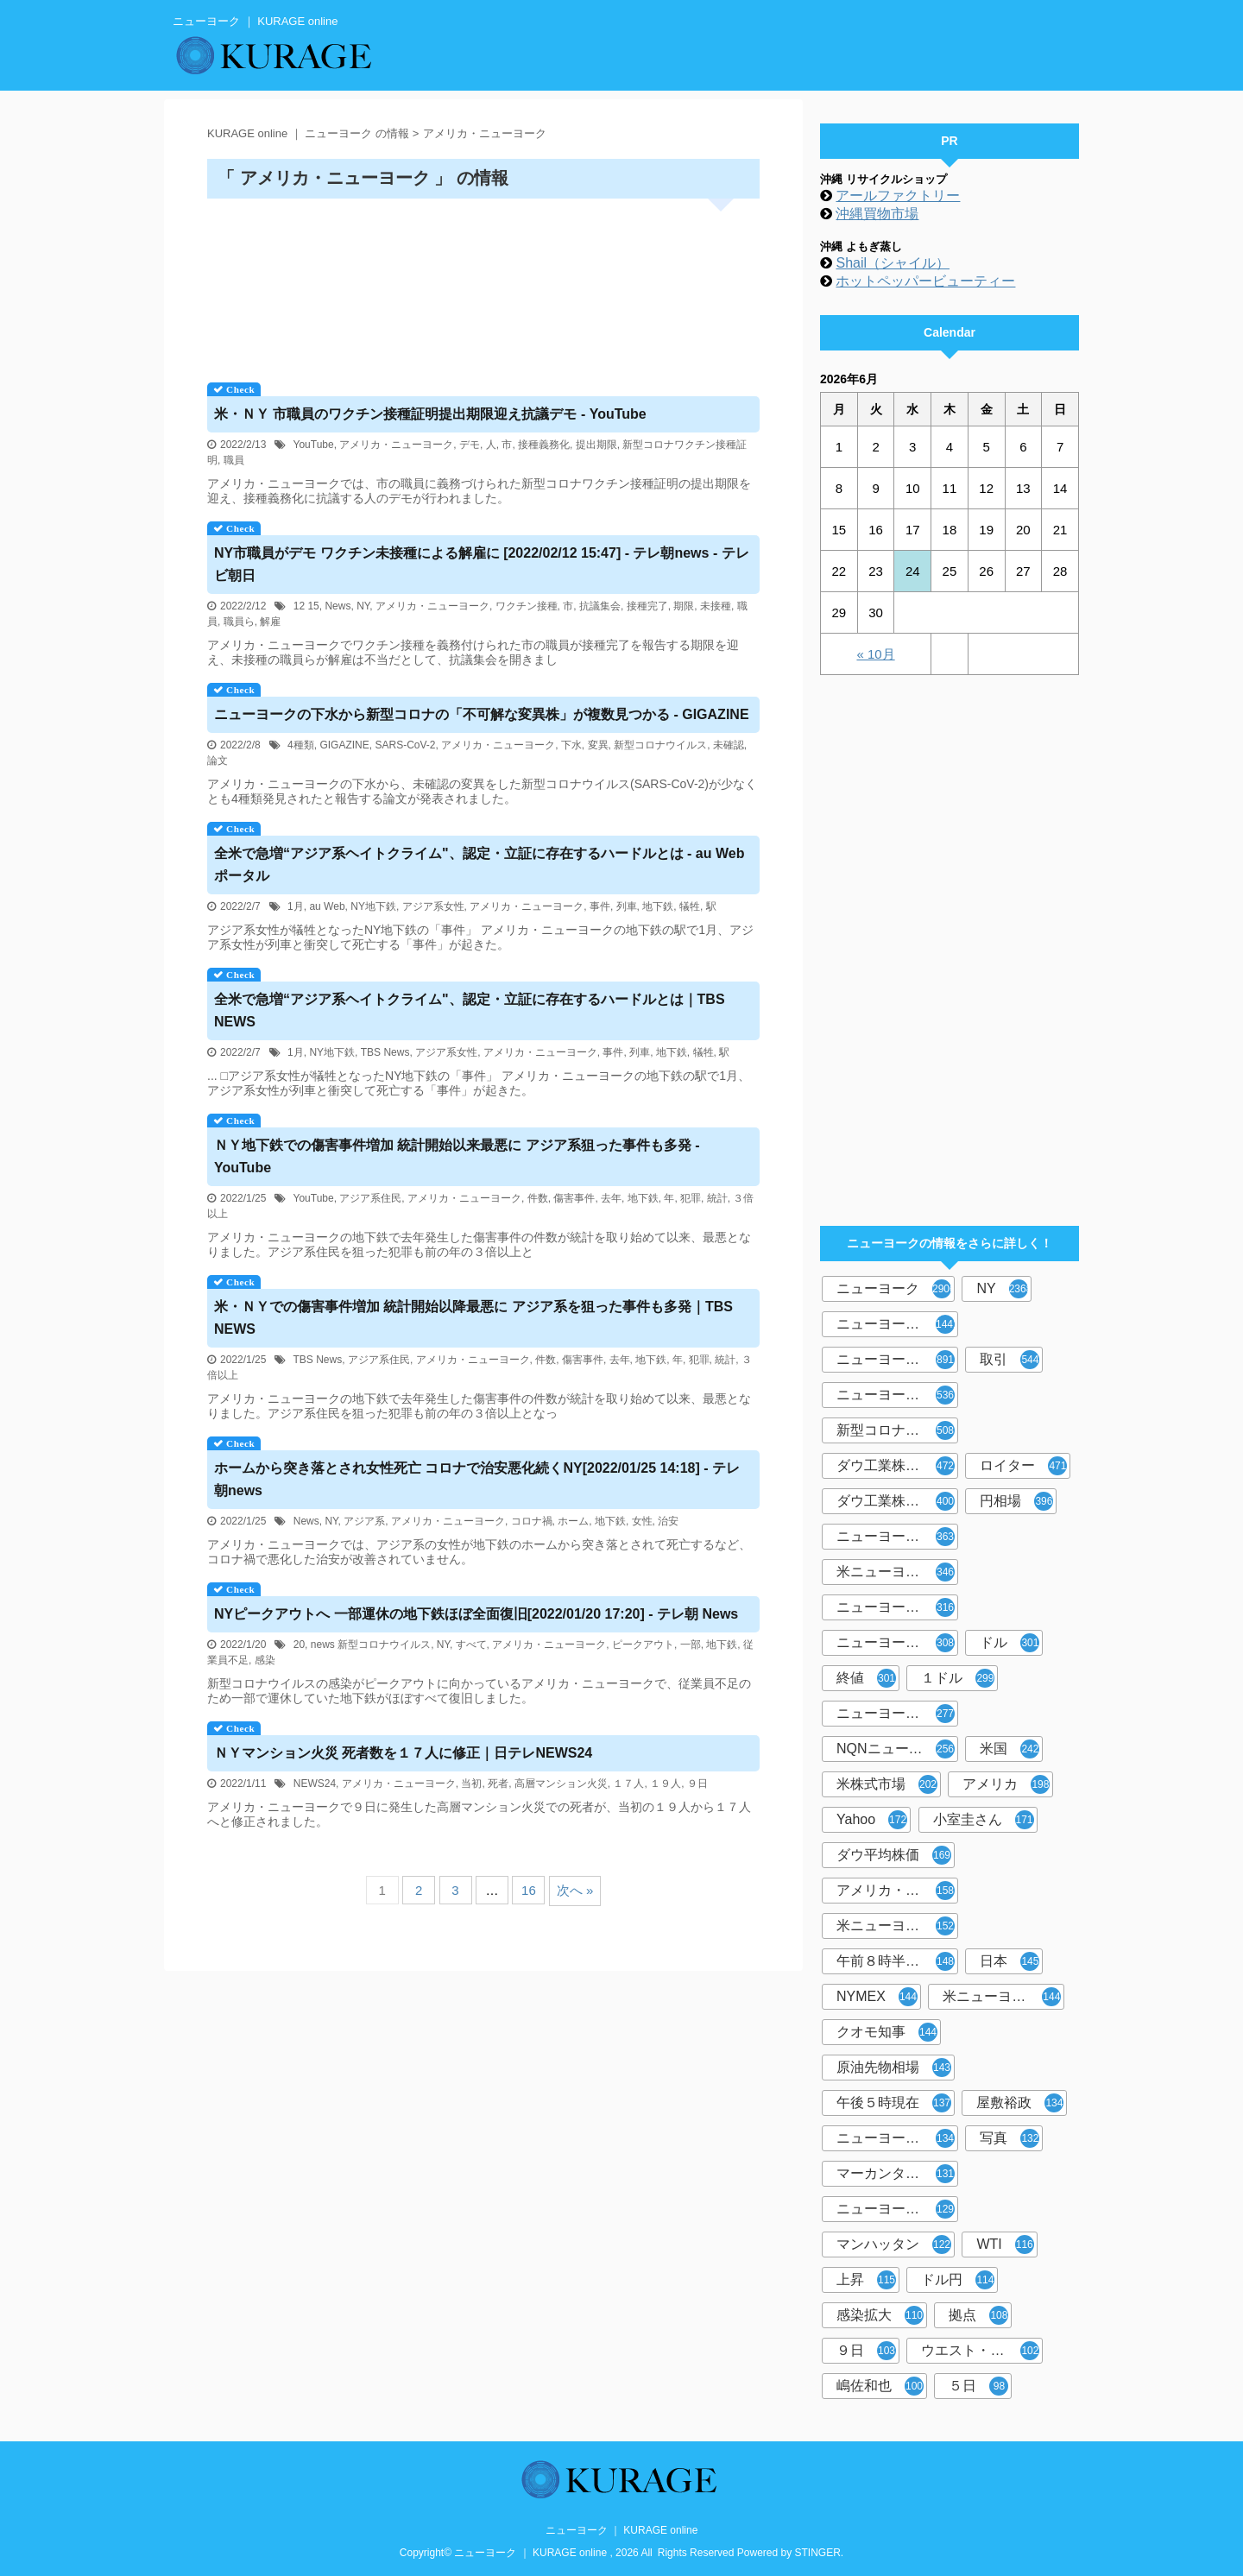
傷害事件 (574, 1198)
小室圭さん (983, 1819)
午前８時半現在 (895, 1961)
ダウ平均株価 (893, 1855)
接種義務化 (544, 445)
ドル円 (957, 2279)
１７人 (628, 1783)
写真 (1009, 2138)
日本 (1009, 1961)
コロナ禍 (531, 1521)
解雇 (270, 622)
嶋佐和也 (880, 2386)
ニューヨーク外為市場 (897, 1607)
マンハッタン (893, 2244)
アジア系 (364, 1521)
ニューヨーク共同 (897, 1324)
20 (299, 1644)
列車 (626, 906)
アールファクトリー (898, 195)
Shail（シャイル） (893, 263)
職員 (234, 460)
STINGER (818, 2553)
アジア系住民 (370, 1198)
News (337, 606)
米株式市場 (886, 1784)
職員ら (239, 622)
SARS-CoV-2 (405, 745)
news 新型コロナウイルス (371, 1644)
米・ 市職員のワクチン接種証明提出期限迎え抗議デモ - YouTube (430, 414)
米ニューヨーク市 (1002, 1996)
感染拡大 (880, 2315)
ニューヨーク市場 (895, 2138)
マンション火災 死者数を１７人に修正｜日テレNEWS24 (403, 1753)
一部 (690, 1644)
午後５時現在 (893, 2102)
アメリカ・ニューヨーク (396, 445)
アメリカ (1006, 1784)
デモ (469, 445)
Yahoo (871, 1819)
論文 (217, 760)
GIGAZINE (344, 745)
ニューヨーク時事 (895, 1536)
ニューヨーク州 (895, 1642)
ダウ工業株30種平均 (897, 1501)
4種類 (300, 745)
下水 (571, 745)
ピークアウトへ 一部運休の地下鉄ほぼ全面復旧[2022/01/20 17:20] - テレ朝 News (476, 1614)
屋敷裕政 (1019, 2102)
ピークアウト (643, 1644)
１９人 (665, 1783)
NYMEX (877, 1996)
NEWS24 (314, 1783)
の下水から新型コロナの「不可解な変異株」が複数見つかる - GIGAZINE (481, 714)
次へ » (575, 1890)
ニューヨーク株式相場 (897, 2209)
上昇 (866, 2279)
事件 (600, 906)
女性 (642, 1521)
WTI (1004, 2244)
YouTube (313, 445)
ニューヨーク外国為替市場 (897, 1395)
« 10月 (875, 654)
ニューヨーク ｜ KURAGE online (622, 2530)
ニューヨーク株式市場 (897, 1359)
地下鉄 (657, 906)
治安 (668, 1521)
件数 (537, 1198)
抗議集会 (600, 606)
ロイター (1023, 1465)
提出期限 (596, 445)
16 (528, 1890)
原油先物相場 (893, 2067)
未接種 (715, 606)
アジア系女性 (433, 906)
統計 (717, 1198)
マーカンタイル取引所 (897, 2173)
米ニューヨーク (895, 1572)
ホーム (573, 1521)
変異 (598, 745)
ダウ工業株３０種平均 (897, 1465)
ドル (1009, 1642)
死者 (498, 1783)
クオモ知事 (886, 2032)
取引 (1009, 1359)
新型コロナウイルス (660, 745)
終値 (866, 1678)
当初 (471, 1783)
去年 (611, 1198)
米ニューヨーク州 (895, 1925)
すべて (471, 1644)
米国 (1009, 1748)
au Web (326, 906)
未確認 (728, 745)
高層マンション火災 (561, 1783)
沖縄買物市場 (877, 213)
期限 (683, 606)
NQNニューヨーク (895, 1748)
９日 (697, 1783)
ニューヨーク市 (895, 1713)
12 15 (306, 606)
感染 (265, 1660)
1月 (295, 906)
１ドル (957, 1678)
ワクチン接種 (526, 606)
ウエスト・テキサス (982, 2350)
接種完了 (647, 606)
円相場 (1016, 1501)
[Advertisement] (483, 284)
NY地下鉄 (373, 906)
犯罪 (690, 1198)
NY (362, 606)
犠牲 (689, 906)
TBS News (385, 1052)
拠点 (978, 2315)
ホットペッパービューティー (925, 281)
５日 (978, 2386)
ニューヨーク (895, 1288)
